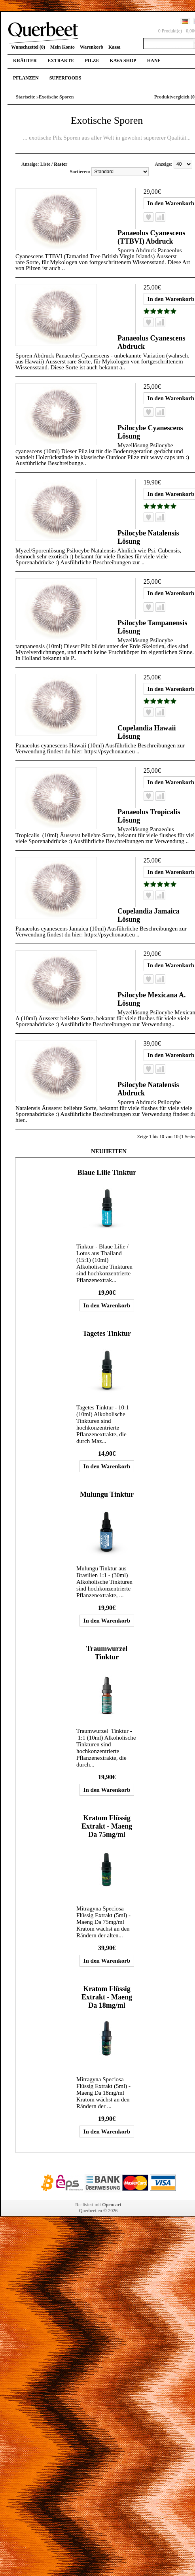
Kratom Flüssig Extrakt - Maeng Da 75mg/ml (106, 1826)
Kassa (114, 47)
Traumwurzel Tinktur (107, 1653)
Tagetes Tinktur (107, 1333)
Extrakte (60, 60)
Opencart (111, 2204)
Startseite (25, 97)
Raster (60, 164)
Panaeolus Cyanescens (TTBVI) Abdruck (151, 237)
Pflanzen (26, 78)
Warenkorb (91, 47)
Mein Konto (62, 47)
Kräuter (25, 60)
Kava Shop (123, 60)
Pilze (92, 60)
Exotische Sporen (56, 97)
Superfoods (65, 78)
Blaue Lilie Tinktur (107, 1172)
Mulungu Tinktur (107, 1494)
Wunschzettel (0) (28, 47)
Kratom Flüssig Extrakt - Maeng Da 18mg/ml (106, 1997)
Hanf (154, 60)
